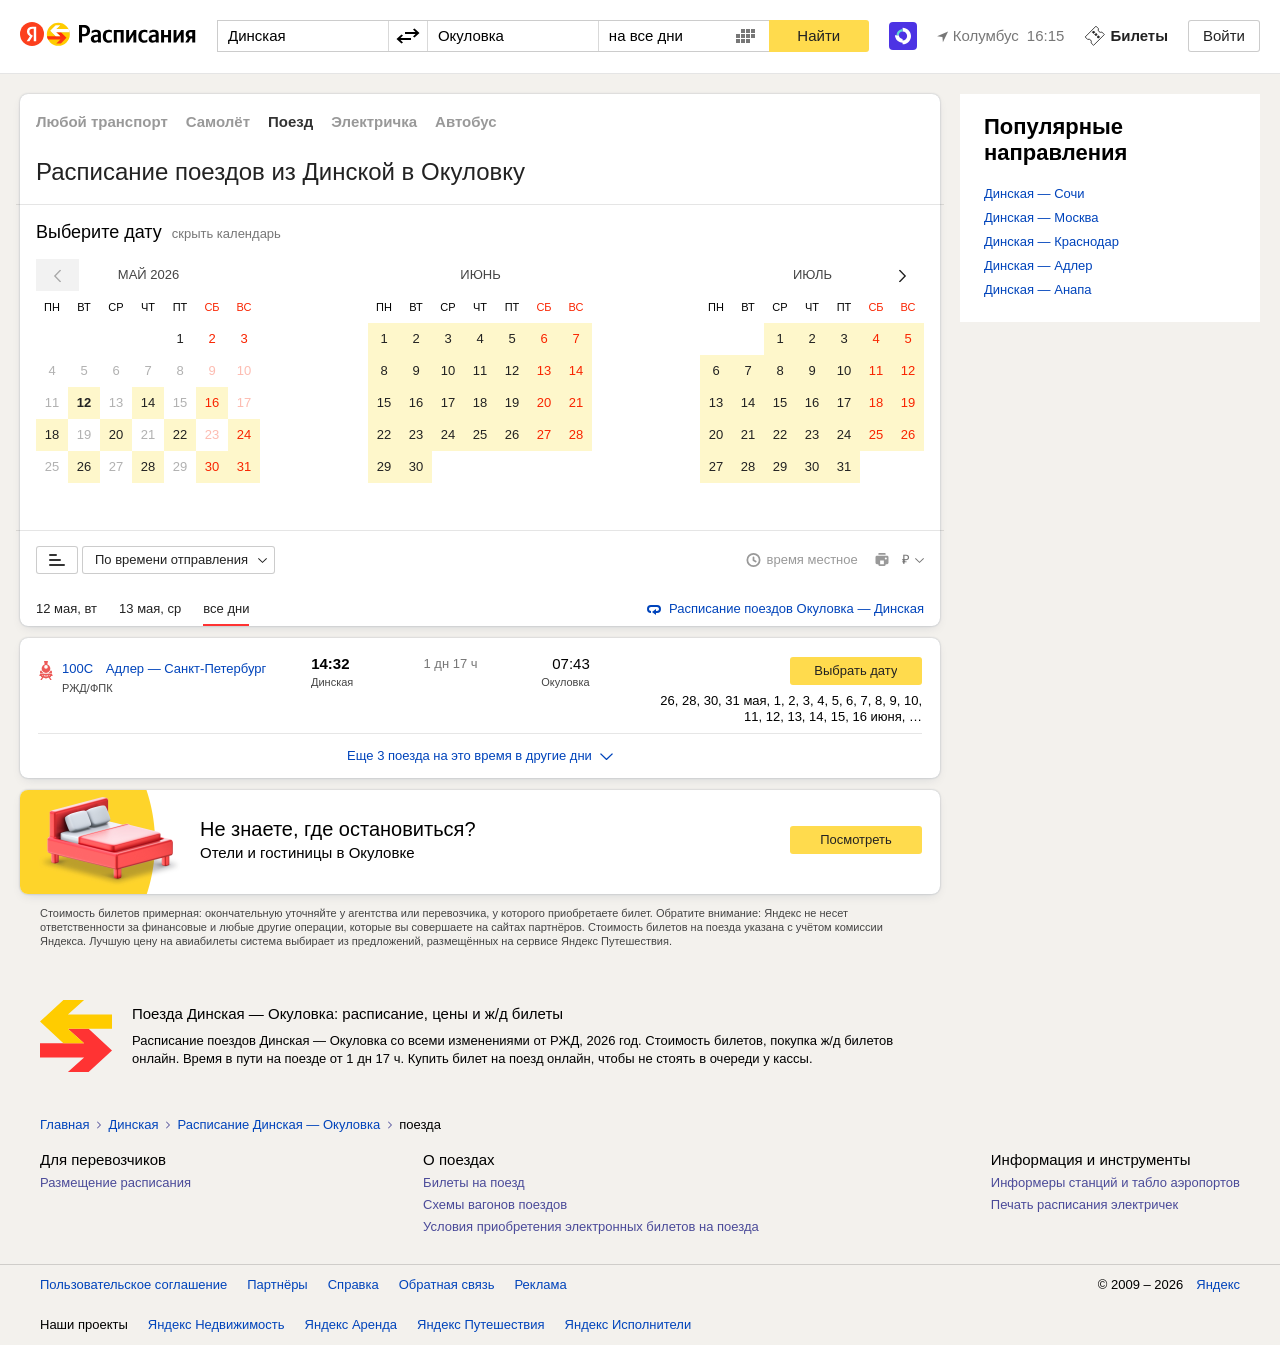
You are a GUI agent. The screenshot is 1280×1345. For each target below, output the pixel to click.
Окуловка (565, 682)
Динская (332, 682)
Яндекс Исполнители (628, 1324)
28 (148, 466)
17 (244, 402)
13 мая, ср (150, 608)
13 (116, 402)
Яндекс (1218, 1284)
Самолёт (218, 121)
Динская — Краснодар (1051, 241)
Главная (64, 1124)
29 (180, 466)
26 (84, 466)
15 (180, 402)
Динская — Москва (1041, 217)
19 (84, 434)
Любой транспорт (102, 121)
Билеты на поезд (474, 1182)
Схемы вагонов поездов (495, 1204)
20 (116, 434)
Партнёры (277, 1284)
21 (148, 434)
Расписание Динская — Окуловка (278, 1124)
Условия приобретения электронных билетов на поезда (591, 1226)
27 (116, 466)
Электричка (374, 121)
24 (244, 434)
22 (180, 434)
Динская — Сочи (1034, 193)
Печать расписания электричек (1084, 1204)
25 (52, 466)
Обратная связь (447, 1284)
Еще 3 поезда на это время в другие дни (480, 755)
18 (52, 434)
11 (52, 402)
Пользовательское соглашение (133, 1284)
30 (212, 466)
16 (212, 402)
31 (244, 466)
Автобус (466, 121)
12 (84, 402)
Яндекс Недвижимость (216, 1324)
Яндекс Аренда (351, 1324)
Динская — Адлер (1038, 265)
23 (212, 434)
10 (244, 370)
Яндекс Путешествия (481, 1324)
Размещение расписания (115, 1182)
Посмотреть (856, 839)
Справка (353, 1284)
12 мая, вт (66, 608)
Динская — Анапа (1038, 289)
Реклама (541, 1284)
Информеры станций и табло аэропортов (1115, 1182)
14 (148, 402)
